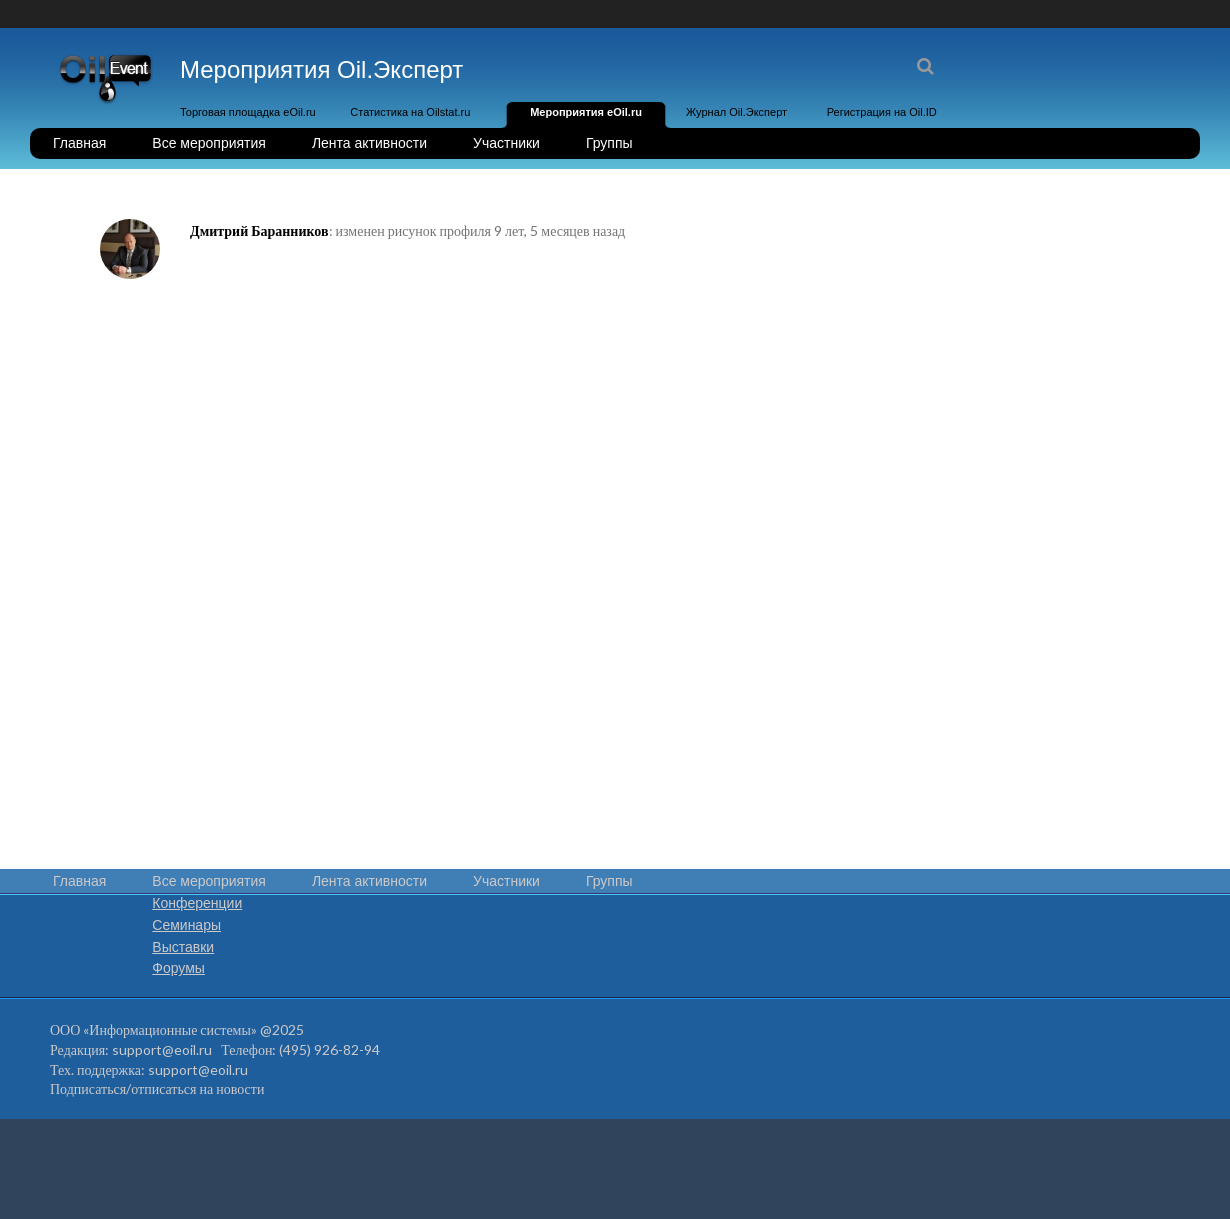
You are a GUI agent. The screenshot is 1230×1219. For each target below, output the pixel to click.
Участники (506, 143)
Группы (609, 143)
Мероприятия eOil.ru (586, 112)
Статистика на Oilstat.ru (410, 112)
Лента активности (369, 143)
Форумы (178, 968)
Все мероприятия (209, 143)
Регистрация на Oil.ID (882, 112)
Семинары (186, 925)
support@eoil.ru (162, 1049)
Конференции (197, 903)
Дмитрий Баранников (259, 230)
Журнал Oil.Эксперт (736, 112)
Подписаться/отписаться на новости (157, 1088)
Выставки (183, 947)
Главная (79, 143)
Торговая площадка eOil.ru (248, 112)
